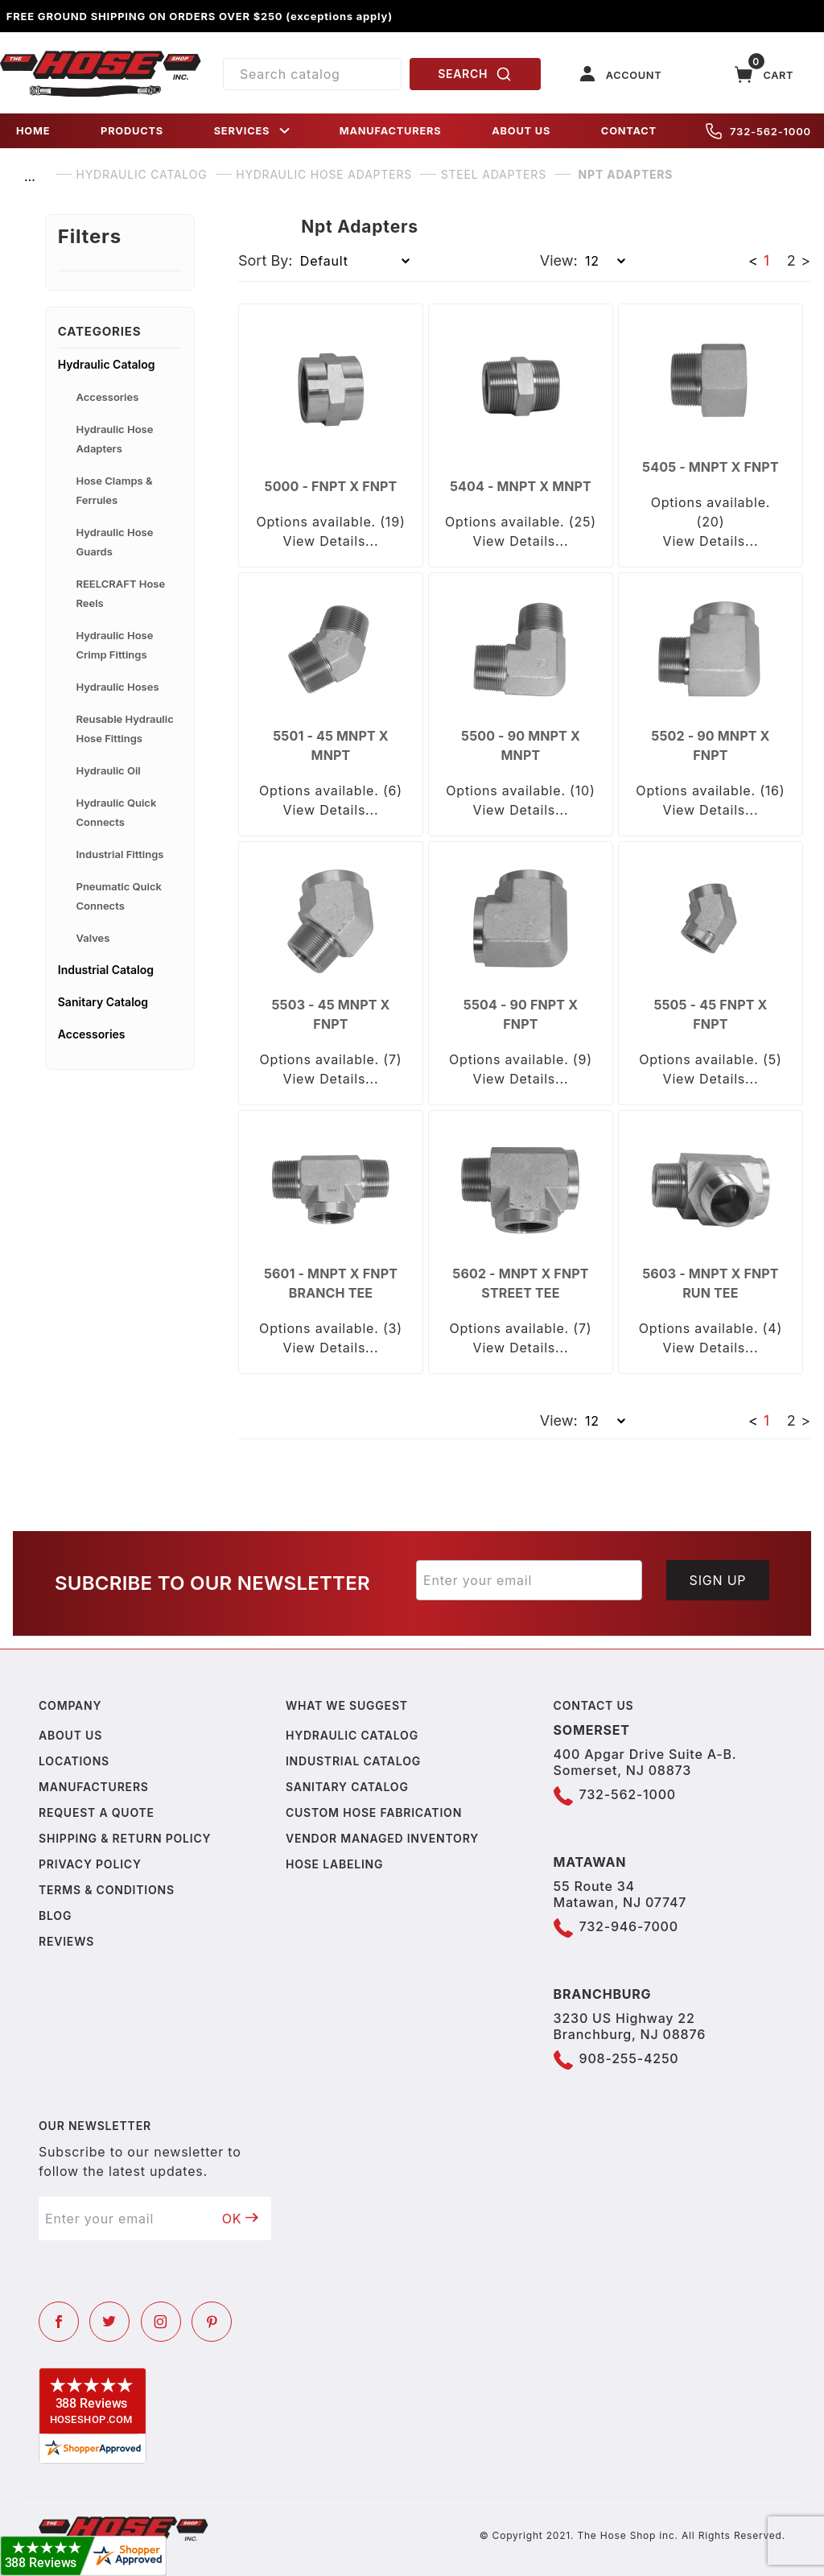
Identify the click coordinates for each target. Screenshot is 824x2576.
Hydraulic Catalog (106, 364)
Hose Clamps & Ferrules (114, 490)
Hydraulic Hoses (117, 686)
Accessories (107, 396)
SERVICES (253, 131)
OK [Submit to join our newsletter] (240, 2219)
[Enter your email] (529, 1580)
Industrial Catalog (106, 969)
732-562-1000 (758, 131)
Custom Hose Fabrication (374, 1812)
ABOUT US (521, 131)
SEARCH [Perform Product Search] (475, 74)
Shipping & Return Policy (125, 1838)
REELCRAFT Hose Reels (121, 593)
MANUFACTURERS (391, 131)
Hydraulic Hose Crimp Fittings (115, 645)
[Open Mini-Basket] (764, 74)
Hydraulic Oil (108, 770)
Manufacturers (94, 1787)
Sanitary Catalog (103, 1002)
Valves (93, 937)
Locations (74, 1761)
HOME (33, 131)
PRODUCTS (132, 131)
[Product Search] (312, 74)
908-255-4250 (629, 2058)
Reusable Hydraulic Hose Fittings (125, 728)
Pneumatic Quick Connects (119, 896)
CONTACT (629, 131)
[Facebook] (59, 2321)
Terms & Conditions (107, 1890)
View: (559, 260)
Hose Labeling (334, 1864)
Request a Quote (96, 1812)
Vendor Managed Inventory (382, 1838)
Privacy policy (90, 1864)
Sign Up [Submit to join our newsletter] (718, 1580)
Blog (55, 1915)
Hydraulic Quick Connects (116, 812)
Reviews (66, 1941)
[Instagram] (161, 2321)
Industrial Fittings (120, 854)
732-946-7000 (628, 1926)
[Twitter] (109, 2321)
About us (70, 1735)
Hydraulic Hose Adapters (115, 439)
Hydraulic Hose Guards (115, 542)
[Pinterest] (212, 2321)
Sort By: (265, 260)
